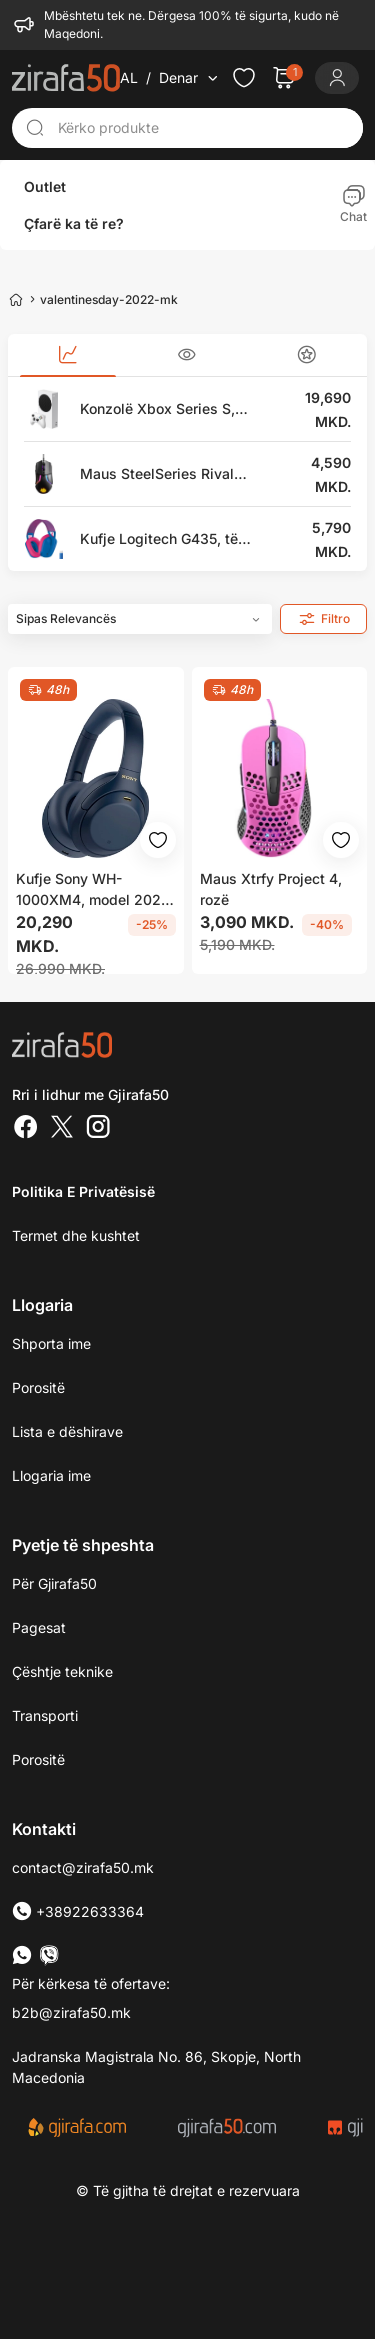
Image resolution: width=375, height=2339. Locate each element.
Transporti (45, 1712)
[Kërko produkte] (204, 125)
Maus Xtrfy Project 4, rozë (271, 887)
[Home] (16, 296)
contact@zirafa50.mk (83, 1864)
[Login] (337, 75)
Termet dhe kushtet (76, 1232)
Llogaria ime (51, 1472)
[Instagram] (98, 1126)
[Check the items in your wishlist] (244, 75)
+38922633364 (78, 1908)
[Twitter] (62, 1126)
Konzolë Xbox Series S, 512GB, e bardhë (157, 407)
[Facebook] (26, 1126)
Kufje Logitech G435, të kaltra (159, 537)
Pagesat (39, 1624)
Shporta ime (51, 1340)
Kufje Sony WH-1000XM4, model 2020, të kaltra (95, 888)
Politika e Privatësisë (83, 1188)
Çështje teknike (62, 1668)
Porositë (38, 1756)
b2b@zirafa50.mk (71, 2009)
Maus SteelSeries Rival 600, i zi (157, 472)
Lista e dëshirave (67, 1428)
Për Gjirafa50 (54, 1580)
